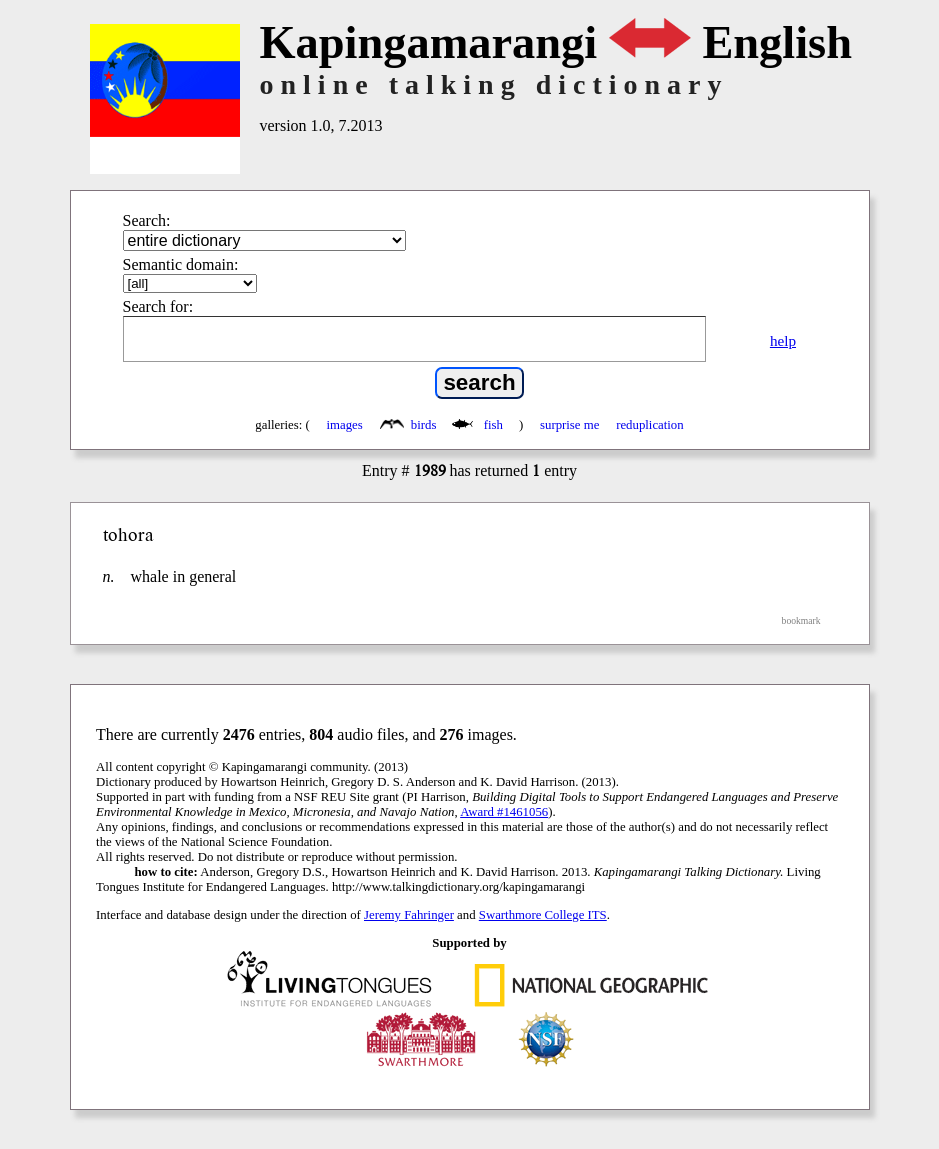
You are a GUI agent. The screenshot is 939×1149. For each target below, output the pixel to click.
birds (410, 425)
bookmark (801, 620)
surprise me (569, 425)
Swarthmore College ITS (543, 915)
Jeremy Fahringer (409, 915)
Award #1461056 (504, 812)
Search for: (158, 306)
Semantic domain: (181, 264)
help (783, 340)
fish (479, 425)
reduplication (650, 425)
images (345, 425)
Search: (147, 220)
